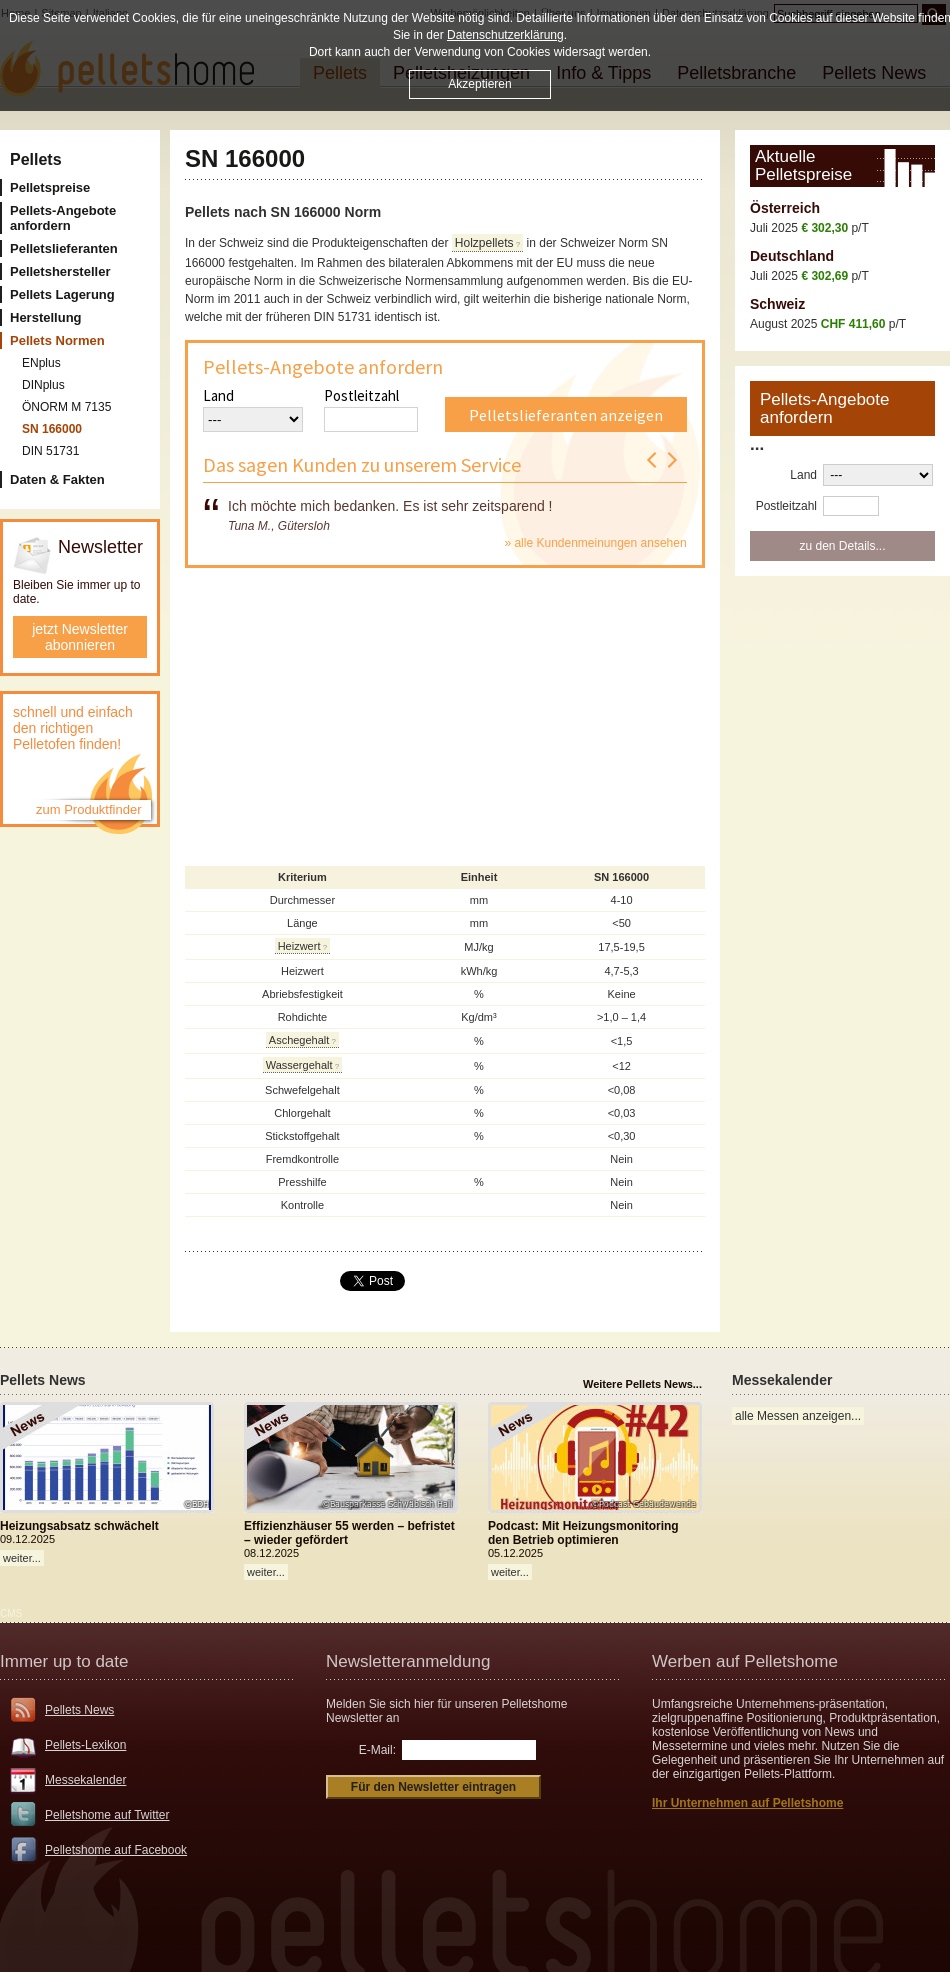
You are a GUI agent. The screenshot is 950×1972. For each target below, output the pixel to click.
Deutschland (792, 256)
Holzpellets (484, 243)
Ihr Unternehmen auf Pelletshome (747, 1803)
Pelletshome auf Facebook (116, 1850)
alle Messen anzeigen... (798, 1416)
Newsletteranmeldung (408, 1661)
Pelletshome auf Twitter (107, 1815)
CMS (11, 1613)
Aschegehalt (299, 1040)
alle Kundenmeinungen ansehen (600, 543)
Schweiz (777, 304)
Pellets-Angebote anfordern (323, 366)
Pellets (36, 159)
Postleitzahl (361, 395)
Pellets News (79, 1710)
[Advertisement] (445, 723)
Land (218, 395)
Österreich (785, 208)
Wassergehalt (299, 1065)
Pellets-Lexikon (85, 1745)
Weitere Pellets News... (642, 1384)
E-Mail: (377, 1750)
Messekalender (85, 1780)
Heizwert (299, 946)
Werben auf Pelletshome (745, 1661)
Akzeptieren (479, 84)
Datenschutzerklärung (505, 35)
